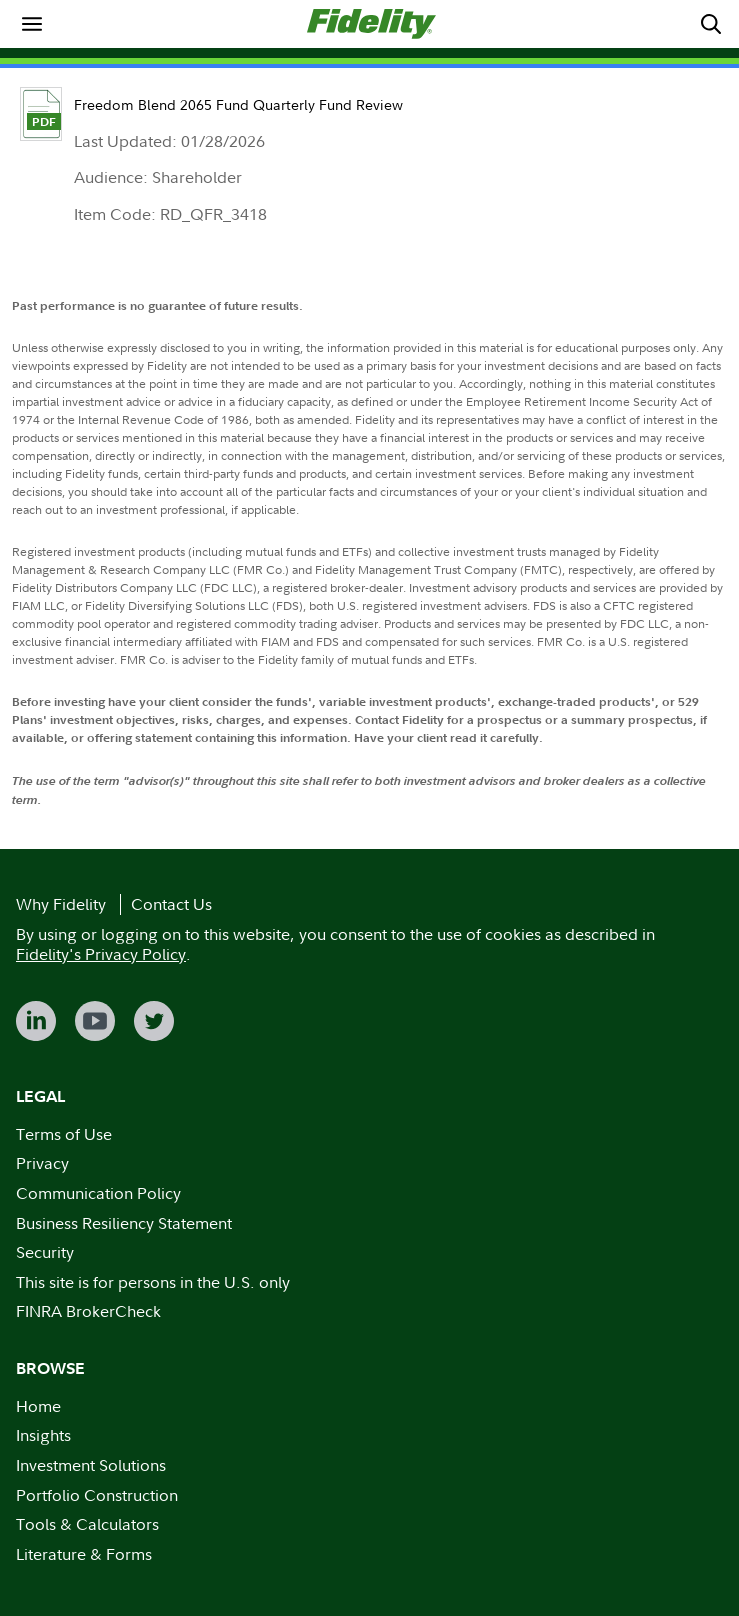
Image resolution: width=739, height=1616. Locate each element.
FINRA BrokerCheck (88, 1311)
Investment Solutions (91, 1465)
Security (45, 1252)
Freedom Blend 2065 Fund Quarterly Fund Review (238, 104)
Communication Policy (98, 1193)
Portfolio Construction (97, 1495)
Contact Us (171, 904)
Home (38, 1406)
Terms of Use (64, 1134)
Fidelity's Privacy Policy (101, 954)
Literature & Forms (84, 1554)
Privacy (42, 1163)
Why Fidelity (61, 904)
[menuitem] (32, 24)
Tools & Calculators (87, 1524)
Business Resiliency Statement (124, 1223)
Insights (43, 1435)
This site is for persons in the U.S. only (153, 1282)
